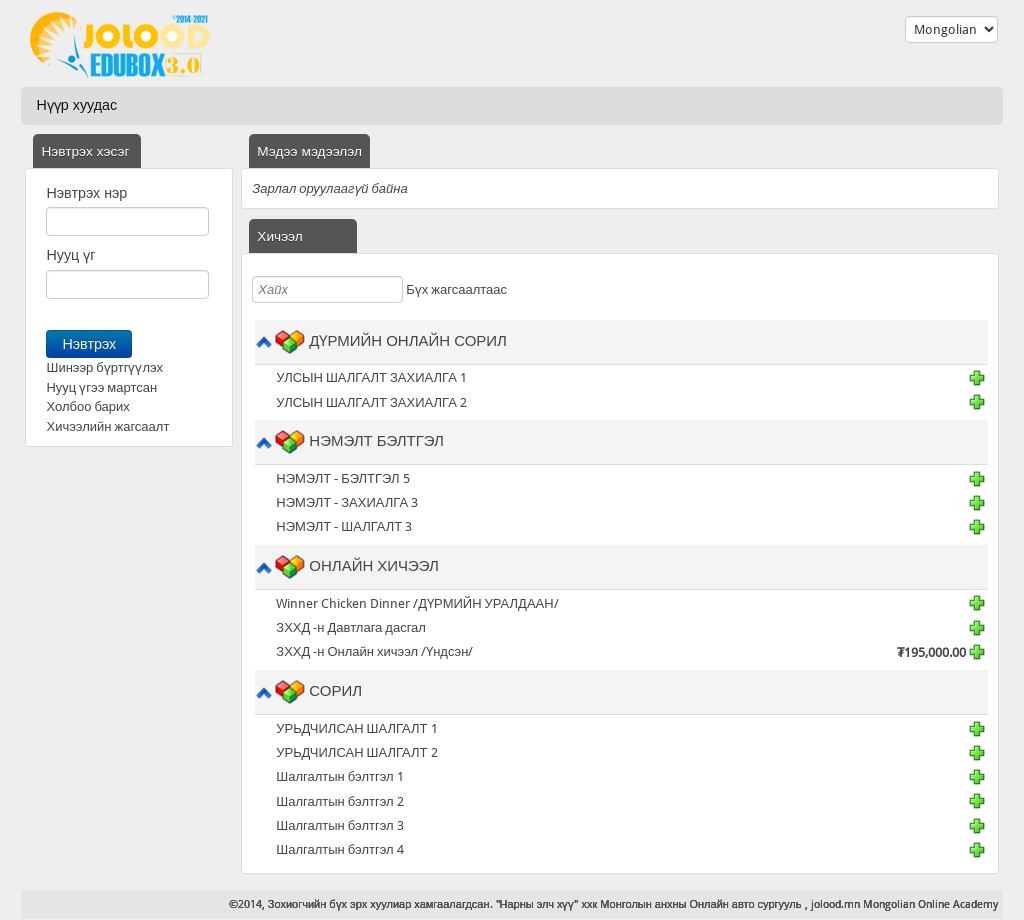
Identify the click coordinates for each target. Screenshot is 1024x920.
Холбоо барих (87, 406)
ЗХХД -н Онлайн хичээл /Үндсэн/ (374, 651)
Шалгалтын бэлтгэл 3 (339, 825)
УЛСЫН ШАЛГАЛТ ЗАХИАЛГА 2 (371, 402)
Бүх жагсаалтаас (456, 289)
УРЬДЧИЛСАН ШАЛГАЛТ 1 (356, 728)
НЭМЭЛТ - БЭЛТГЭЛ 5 (342, 478)
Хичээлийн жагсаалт (107, 426)
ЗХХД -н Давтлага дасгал (351, 627)
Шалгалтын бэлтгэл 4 (339, 849)
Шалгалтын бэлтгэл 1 (339, 776)
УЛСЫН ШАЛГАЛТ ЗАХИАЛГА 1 (371, 377)
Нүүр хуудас (76, 105)
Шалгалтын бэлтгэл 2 (339, 801)
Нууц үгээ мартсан (101, 387)
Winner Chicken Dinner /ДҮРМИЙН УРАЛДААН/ (417, 603)
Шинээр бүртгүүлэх (104, 367)
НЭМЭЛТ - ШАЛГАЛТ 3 (344, 526)
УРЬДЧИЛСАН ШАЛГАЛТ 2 (356, 752)
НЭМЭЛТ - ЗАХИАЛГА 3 (347, 502)
